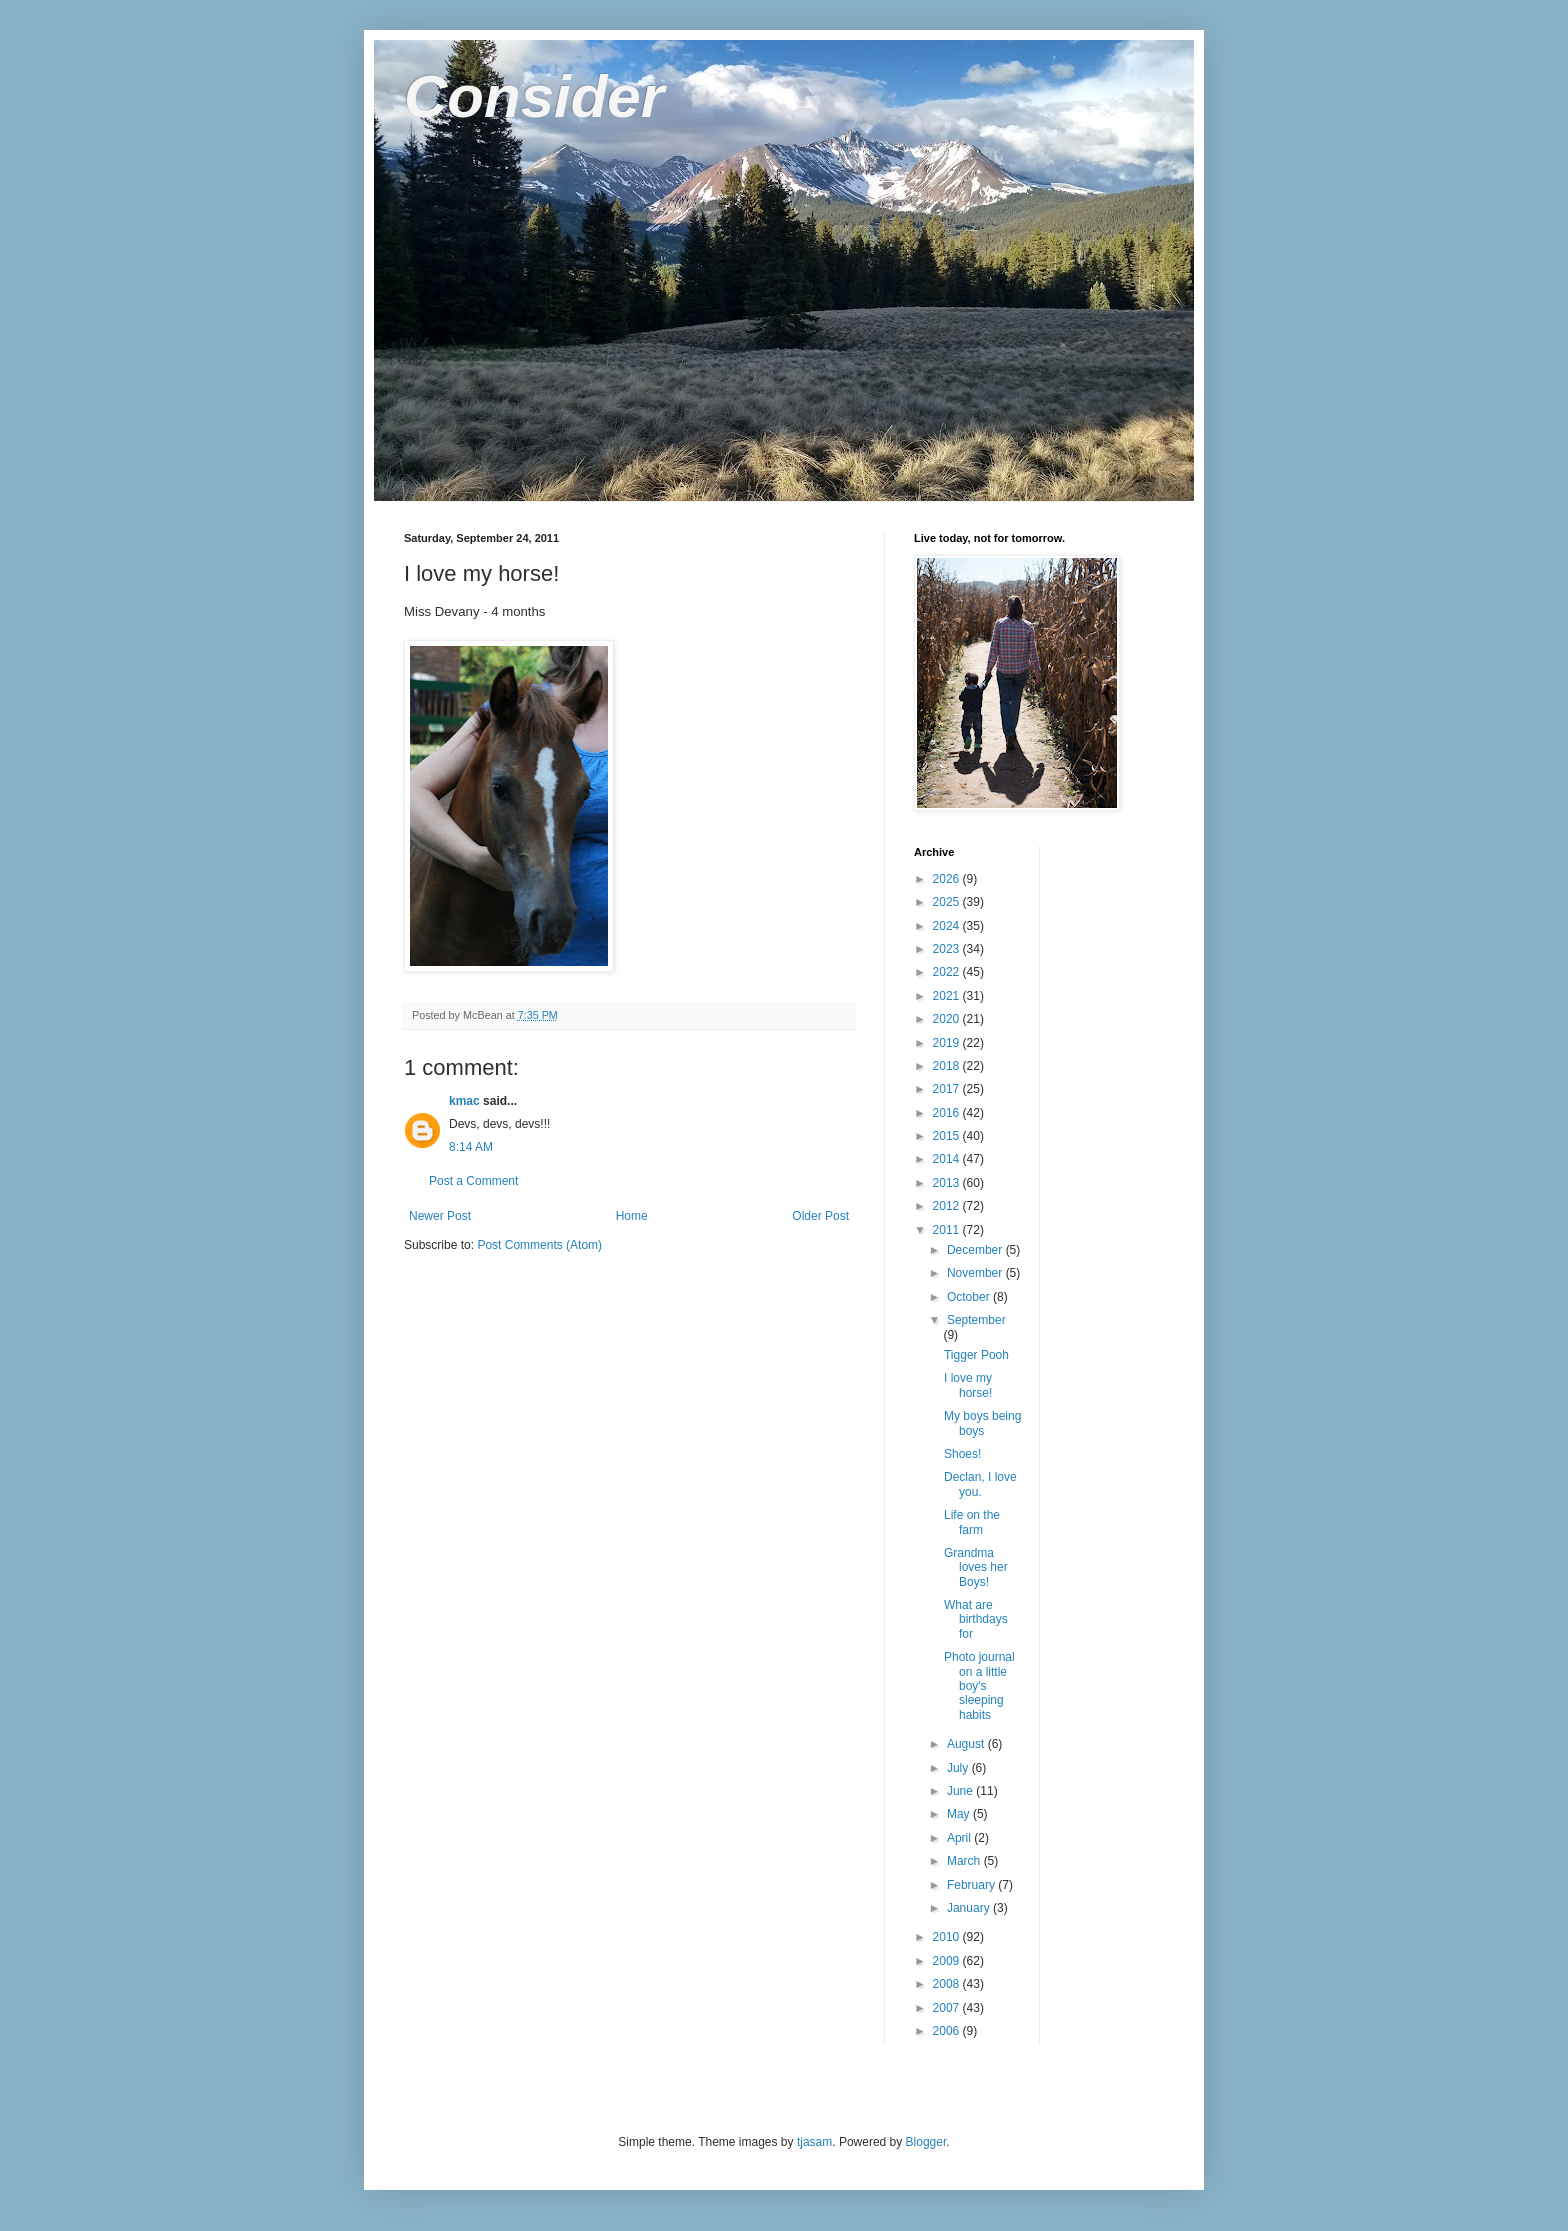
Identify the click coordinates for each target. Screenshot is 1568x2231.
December (976, 1250)
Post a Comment (473, 1181)
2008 (948, 1984)
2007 (948, 2008)
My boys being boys (982, 1423)
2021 (948, 996)
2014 (948, 1159)
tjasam (814, 2142)
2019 (948, 1043)
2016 (948, 1113)
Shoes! (962, 1454)
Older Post (820, 1216)
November (976, 1273)
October (970, 1297)
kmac (464, 1101)
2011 (948, 1230)
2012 (948, 1206)
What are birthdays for (976, 1619)
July (959, 1768)
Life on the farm (972, 1522)
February (972, 1885)
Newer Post (440, 1216)
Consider (534, 96)
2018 (948, 1066)
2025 (948, 902)
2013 (948, 1183)
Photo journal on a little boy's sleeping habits (979, 1686)
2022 (948, 972)
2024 (948, 926)
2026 (948, 879)
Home (632, 1216)
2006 (948, 2031)
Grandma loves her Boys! (976, 1567)
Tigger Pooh (976, 1355)
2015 (948, 1136)
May (960, 1814)
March (965, 1861)
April (960, 1838)
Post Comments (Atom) (539, 1245)
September (976, 1320)
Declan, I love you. (980, 1484)
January (970, 1908)
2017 (948, 1089)
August (967, 1744)
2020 (948, 1019)
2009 (948, 1961)
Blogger (926, 2142)
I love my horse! (968, 1385)
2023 (948, 949)
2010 (948, 1937)
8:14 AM (471, 1147)
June (961, 1791)
